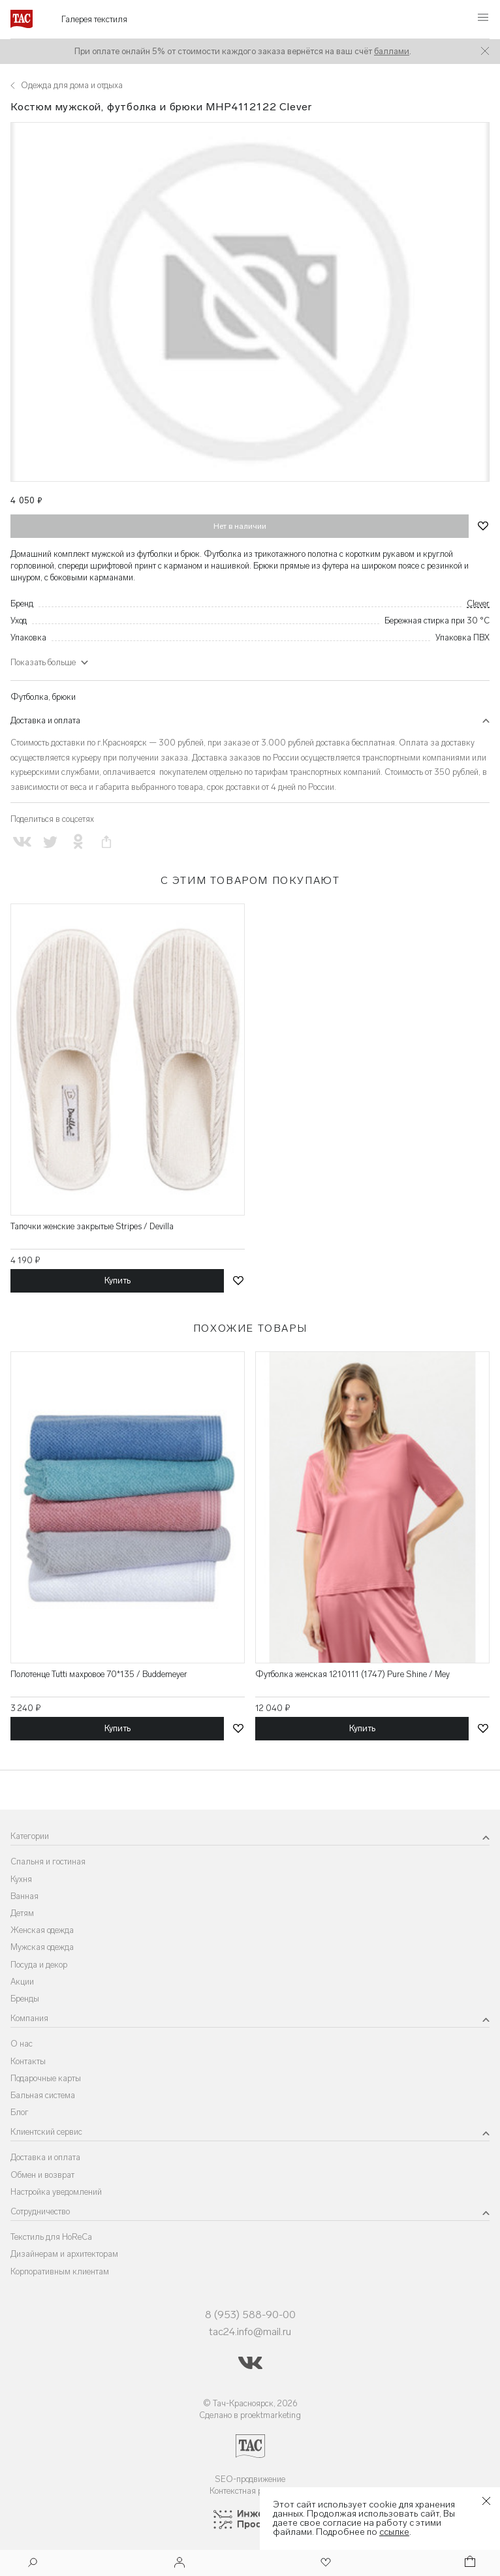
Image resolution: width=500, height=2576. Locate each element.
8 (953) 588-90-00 (250, 2314)
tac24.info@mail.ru (250, 2331)
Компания (29, 2018)
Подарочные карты (45, 2078)
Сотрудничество (40, 2211)
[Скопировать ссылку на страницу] (106, 841)
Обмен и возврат (42, 2175)
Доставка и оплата (45, 720)
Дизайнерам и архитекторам (64, 2254)
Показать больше (43, 662)
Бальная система (42, 2095)
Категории (29, 1836)
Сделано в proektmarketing (250, 2415)
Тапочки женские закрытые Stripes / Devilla (92, 1226)
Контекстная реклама (250, 2491)
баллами (391, 51)
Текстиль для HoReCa (51, 2237)
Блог (19, 2112)
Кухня (21, 1879)
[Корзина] (468, 2563)
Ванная (24, 1896)
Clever (478, 603)
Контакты (28, 2061)
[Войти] (179, 2563)
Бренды (24, 1998)
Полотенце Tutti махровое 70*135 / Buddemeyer (98, 1674)
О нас (21, 2044)
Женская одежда (42, 1930)
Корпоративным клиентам (59, 2271)
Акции (22, 1982)
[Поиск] (32, 2564)
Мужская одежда (42, 1947)
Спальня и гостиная (48, 1861)
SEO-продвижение (250, 2479)
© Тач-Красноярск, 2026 (250, 2403)
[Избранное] (324, 2563)
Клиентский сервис (46, 2132)
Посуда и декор (38, 1965)
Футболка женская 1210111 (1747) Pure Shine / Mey (352, 1674)
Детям (22, 1913)
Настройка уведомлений (56, 2192)
